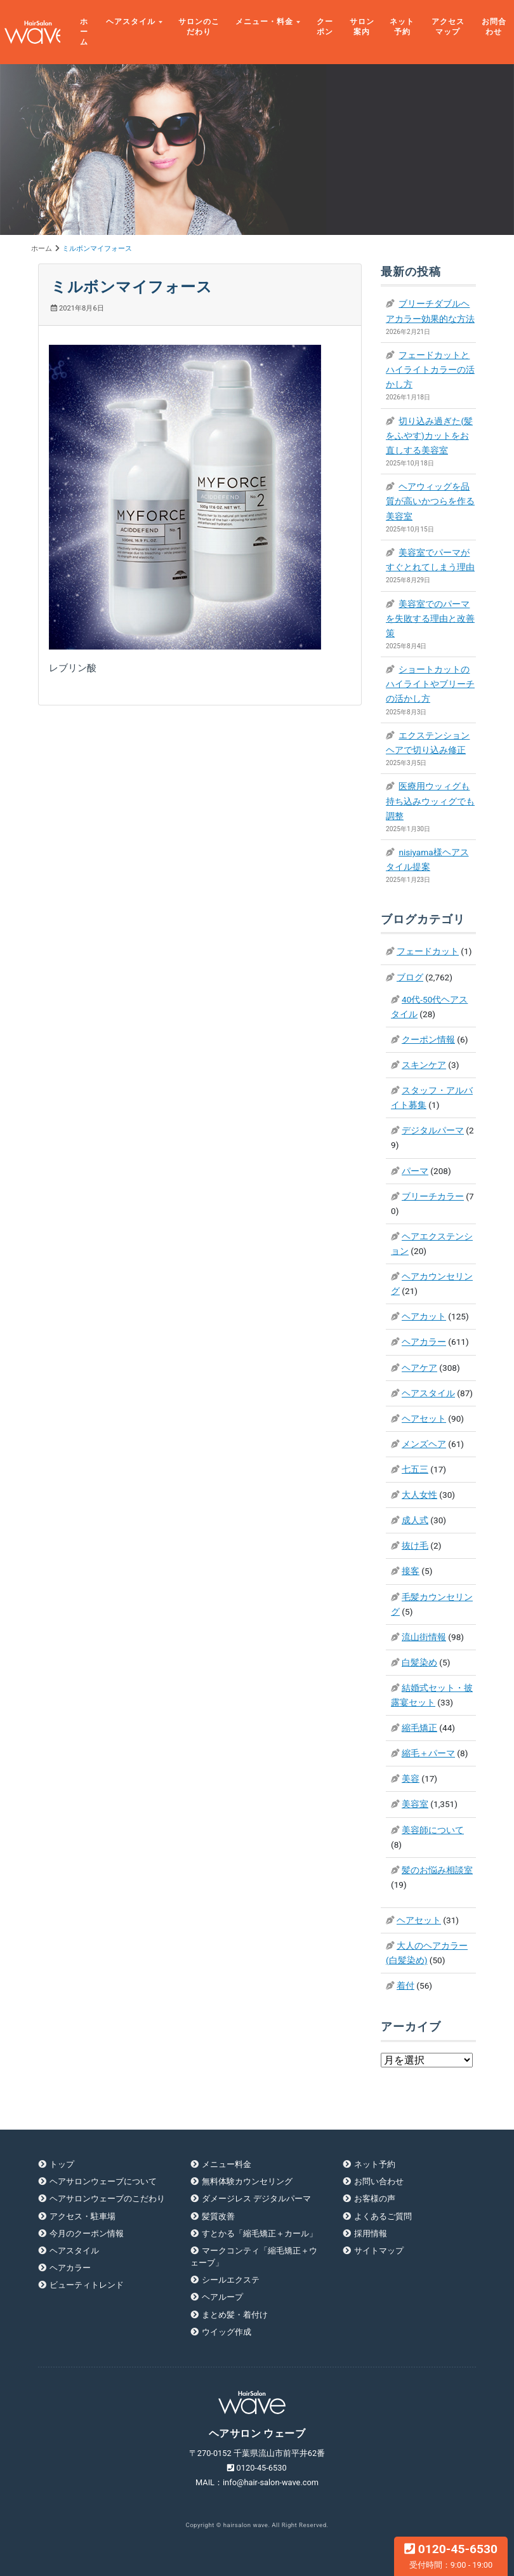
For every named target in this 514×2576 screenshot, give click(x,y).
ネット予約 (402, 26)
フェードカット (428, 951)
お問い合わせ (379, 2181)
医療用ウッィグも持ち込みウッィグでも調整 (430, 800)
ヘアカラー (424, 1342)
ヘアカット (424, 1316)
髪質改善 (218, 2216)
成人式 (415, 1520)
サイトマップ (379, 2250)
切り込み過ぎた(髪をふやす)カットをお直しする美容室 (429, 435)
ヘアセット (424, 1418)
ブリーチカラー (433, 1196)
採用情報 (370, 2233)
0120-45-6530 (451, 2556)
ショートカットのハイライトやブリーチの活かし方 (430, 684)
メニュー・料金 (264, 21)
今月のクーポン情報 (86, 2233)
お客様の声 (374, 2198)
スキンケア (424, 1065)
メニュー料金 (226, 2164)
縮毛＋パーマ (428, 1753)
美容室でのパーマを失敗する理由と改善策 (430, 618)
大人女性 (419, 1495)
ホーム (84, 31)
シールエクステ (231, 2280)
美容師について (433, 1830)
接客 (410, 1571)
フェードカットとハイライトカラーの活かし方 (430, 369)
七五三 (415, 1469)
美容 (410, 1778)
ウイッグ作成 (226, 2332)
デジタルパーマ (433, 1130)
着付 (405, 1985)
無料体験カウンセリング (247, 2181)
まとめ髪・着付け (235, 2314)
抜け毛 (415, 1545)
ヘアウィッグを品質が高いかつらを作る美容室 (430, 501)
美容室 (415, 1804)
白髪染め (419, 1662)
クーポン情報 (428, 1039)
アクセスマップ (448, 26)
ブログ (410, 977)
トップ (61, 2164)
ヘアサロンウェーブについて (103, 2181)
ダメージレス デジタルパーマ (256, 2198)
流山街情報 (424, 1637)
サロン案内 (362, 26)
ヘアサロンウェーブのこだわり (107, 2198)
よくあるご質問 (383, 2216)
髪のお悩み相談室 (437, 1870)
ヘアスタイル (130, 21)
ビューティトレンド (86, 2285)
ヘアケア (419, 1368)
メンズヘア (424, 1444)
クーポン (325, 26)
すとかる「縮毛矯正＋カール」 (259, 2233)
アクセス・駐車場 (82, 2216)
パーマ (415, 1171)
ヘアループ (222, 2297)
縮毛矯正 (419, 1728)
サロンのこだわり (199, 26)
